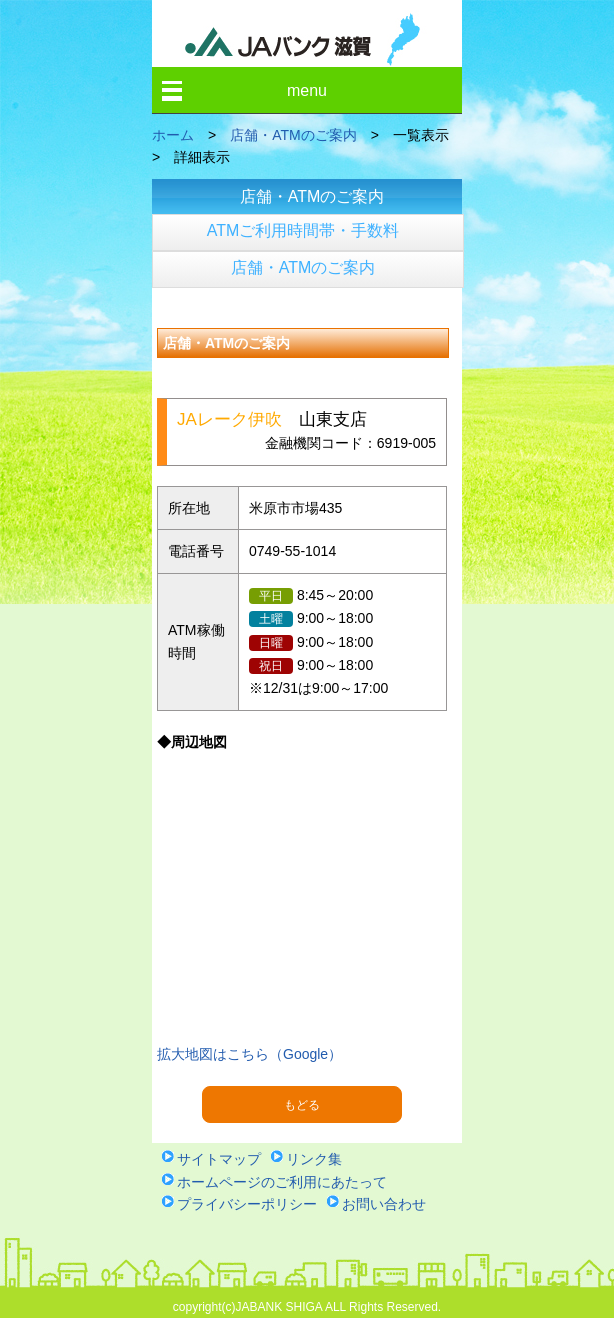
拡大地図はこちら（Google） (249, 1054)
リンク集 (314, 1159)
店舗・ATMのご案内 (293, 135)
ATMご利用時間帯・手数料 (303, 230)
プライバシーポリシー (247, 1204)
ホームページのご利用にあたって (282, 1182)
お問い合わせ (384, 1204)
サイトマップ (219, 1159)
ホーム (173, 135)
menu (307, 90)
